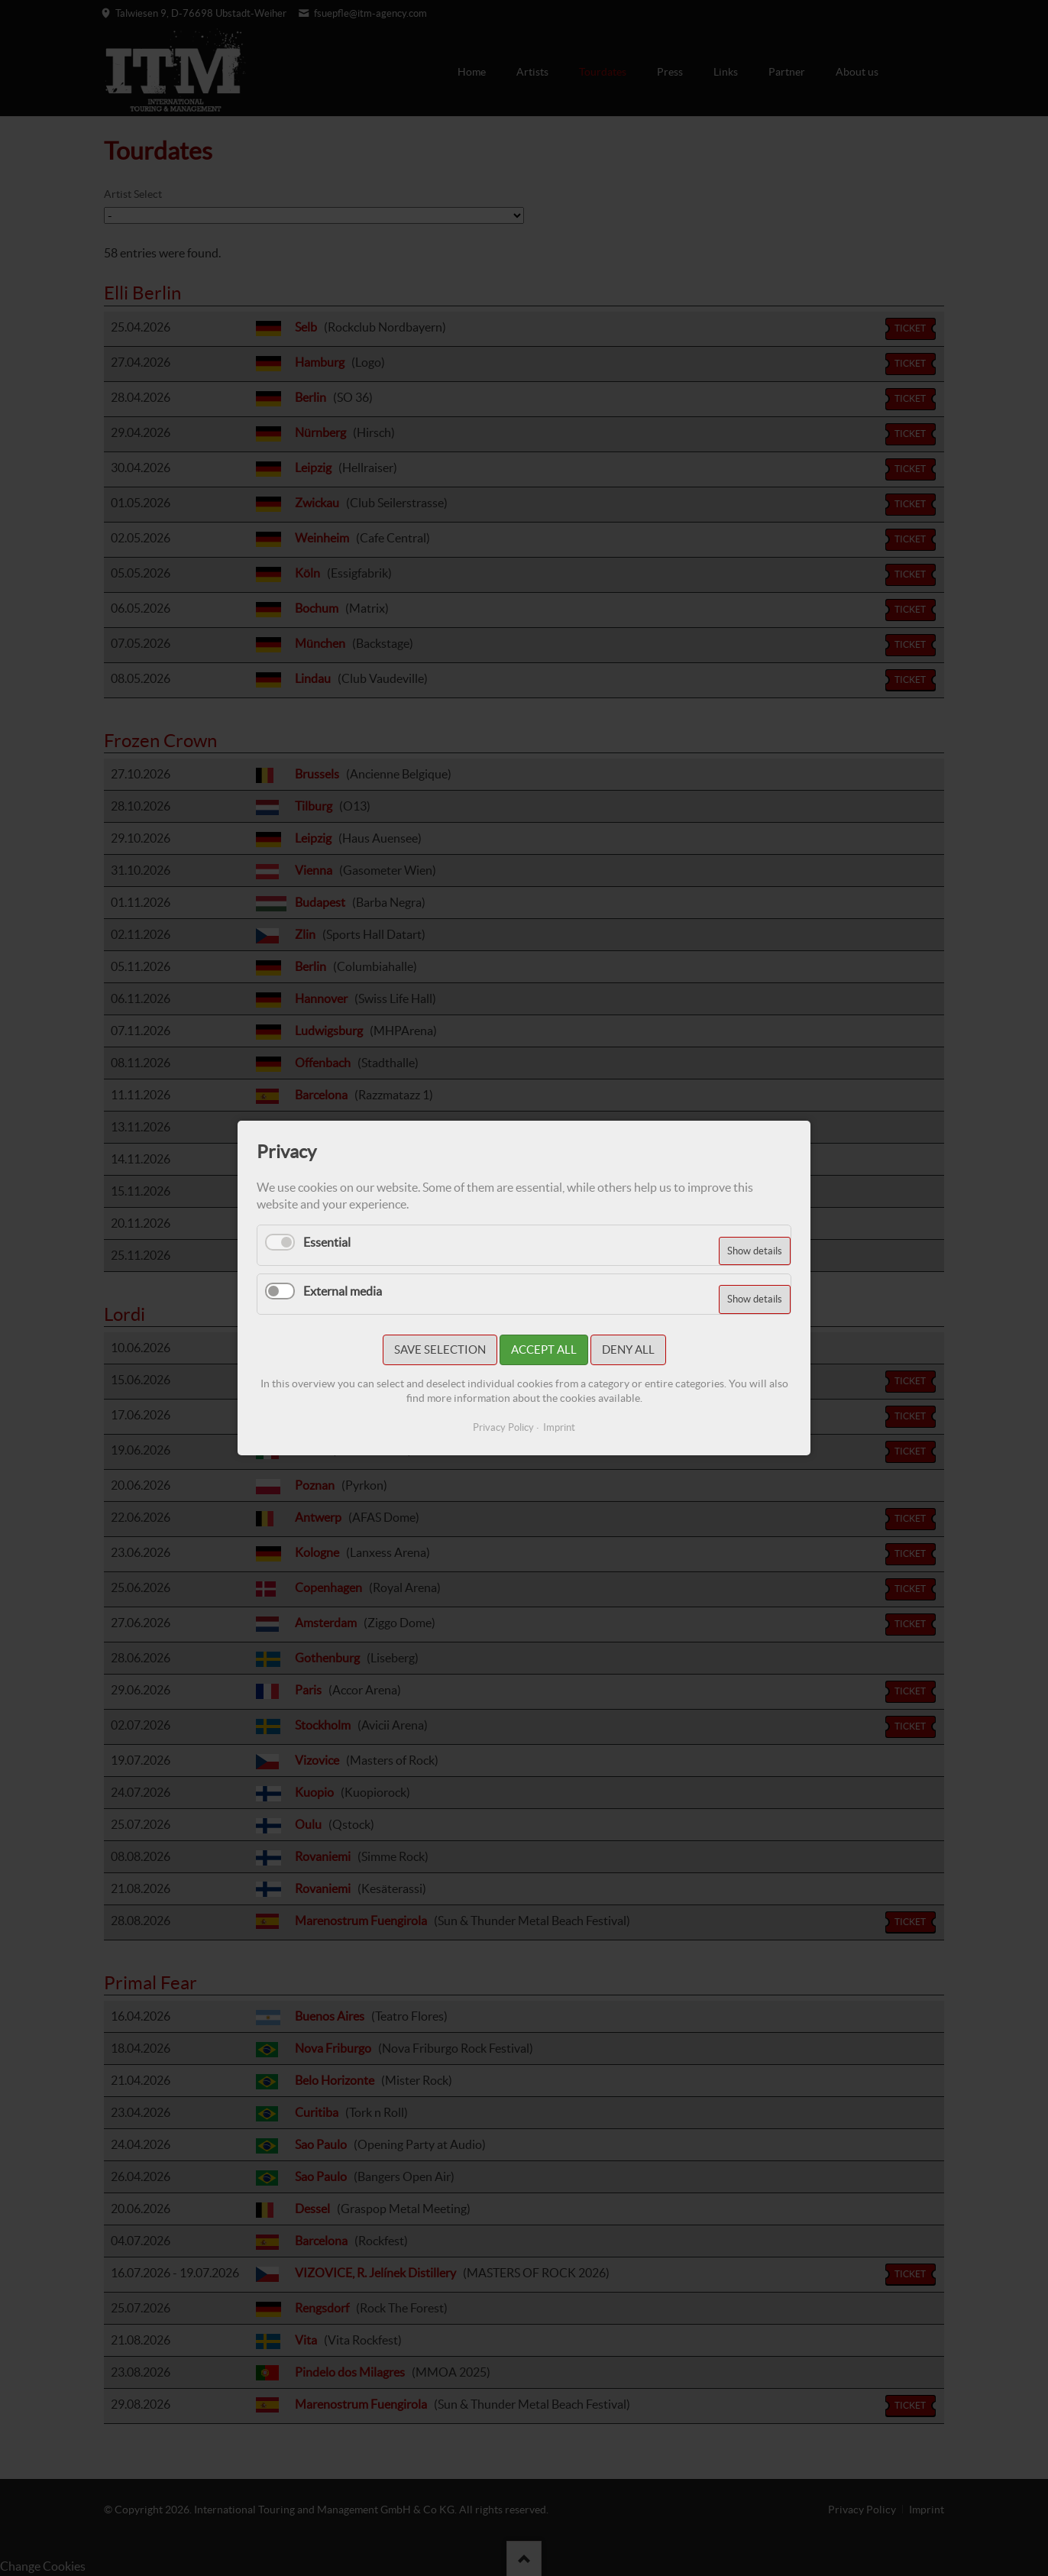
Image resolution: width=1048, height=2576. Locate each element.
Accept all (544, 1349)
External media (342, 1291)
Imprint (559, 1427)
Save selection (440, 1349)
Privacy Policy (503, 1427)
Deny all (628, 1349)
